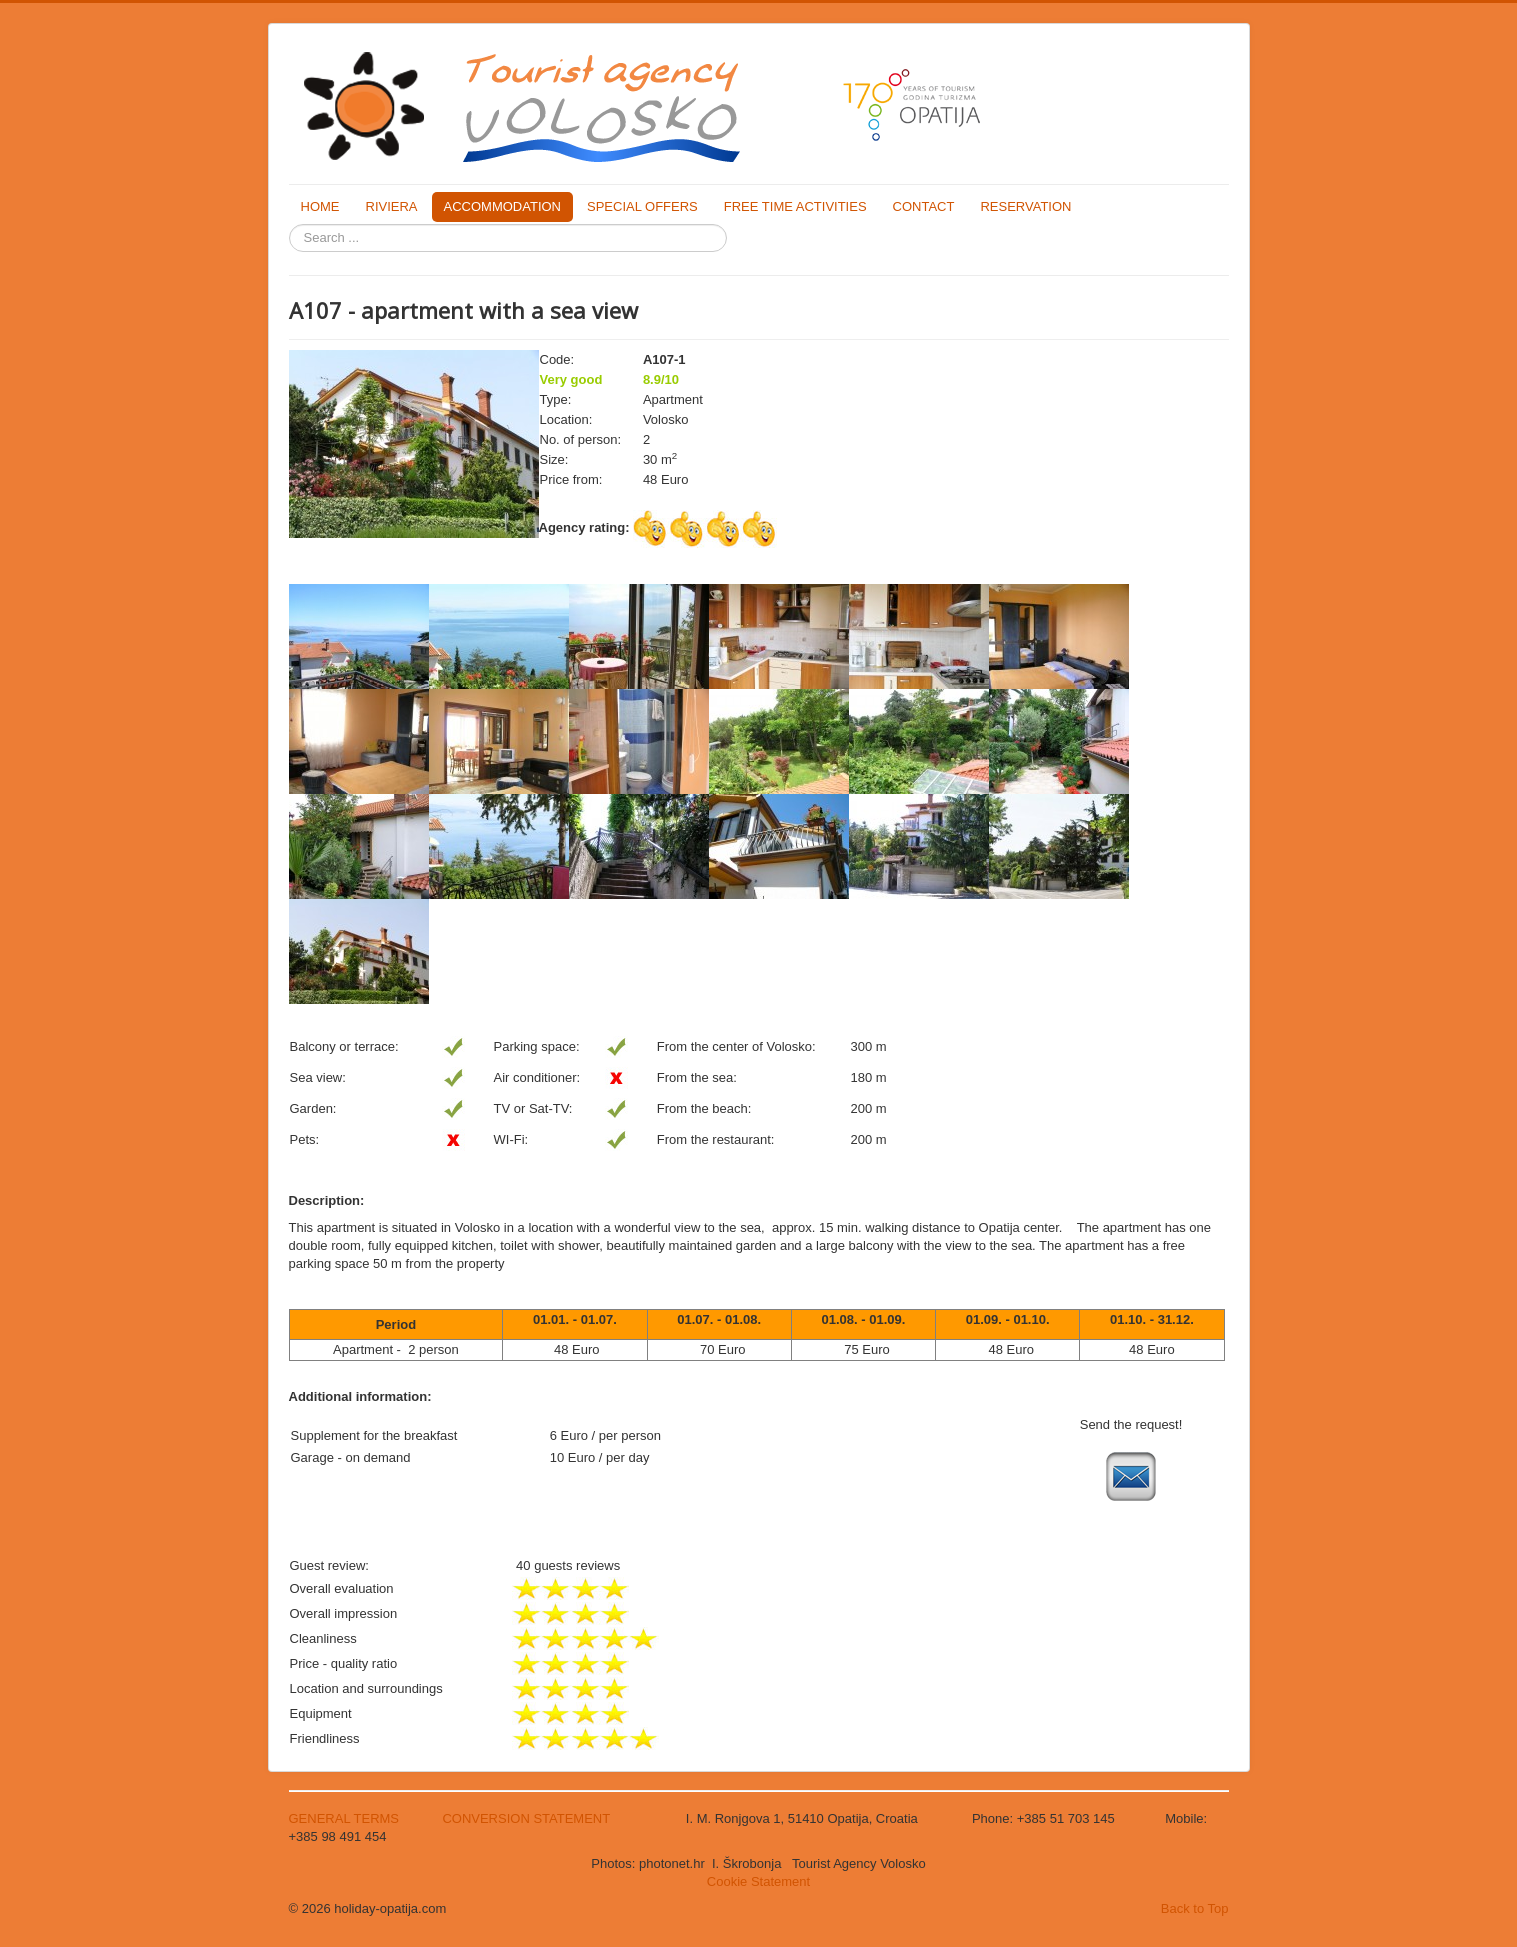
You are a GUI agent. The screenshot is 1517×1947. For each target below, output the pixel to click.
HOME (320, 206)
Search (289, 224)
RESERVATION (1025, 206)
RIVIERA (392, 206)
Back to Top (1195, 1908)
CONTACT (924, 206)
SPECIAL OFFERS (642, 206)
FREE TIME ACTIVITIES (795, 206)
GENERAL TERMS (346, 1818)
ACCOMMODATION (502, 206)
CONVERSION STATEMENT (526, 1818)
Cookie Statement (758, 1881)
